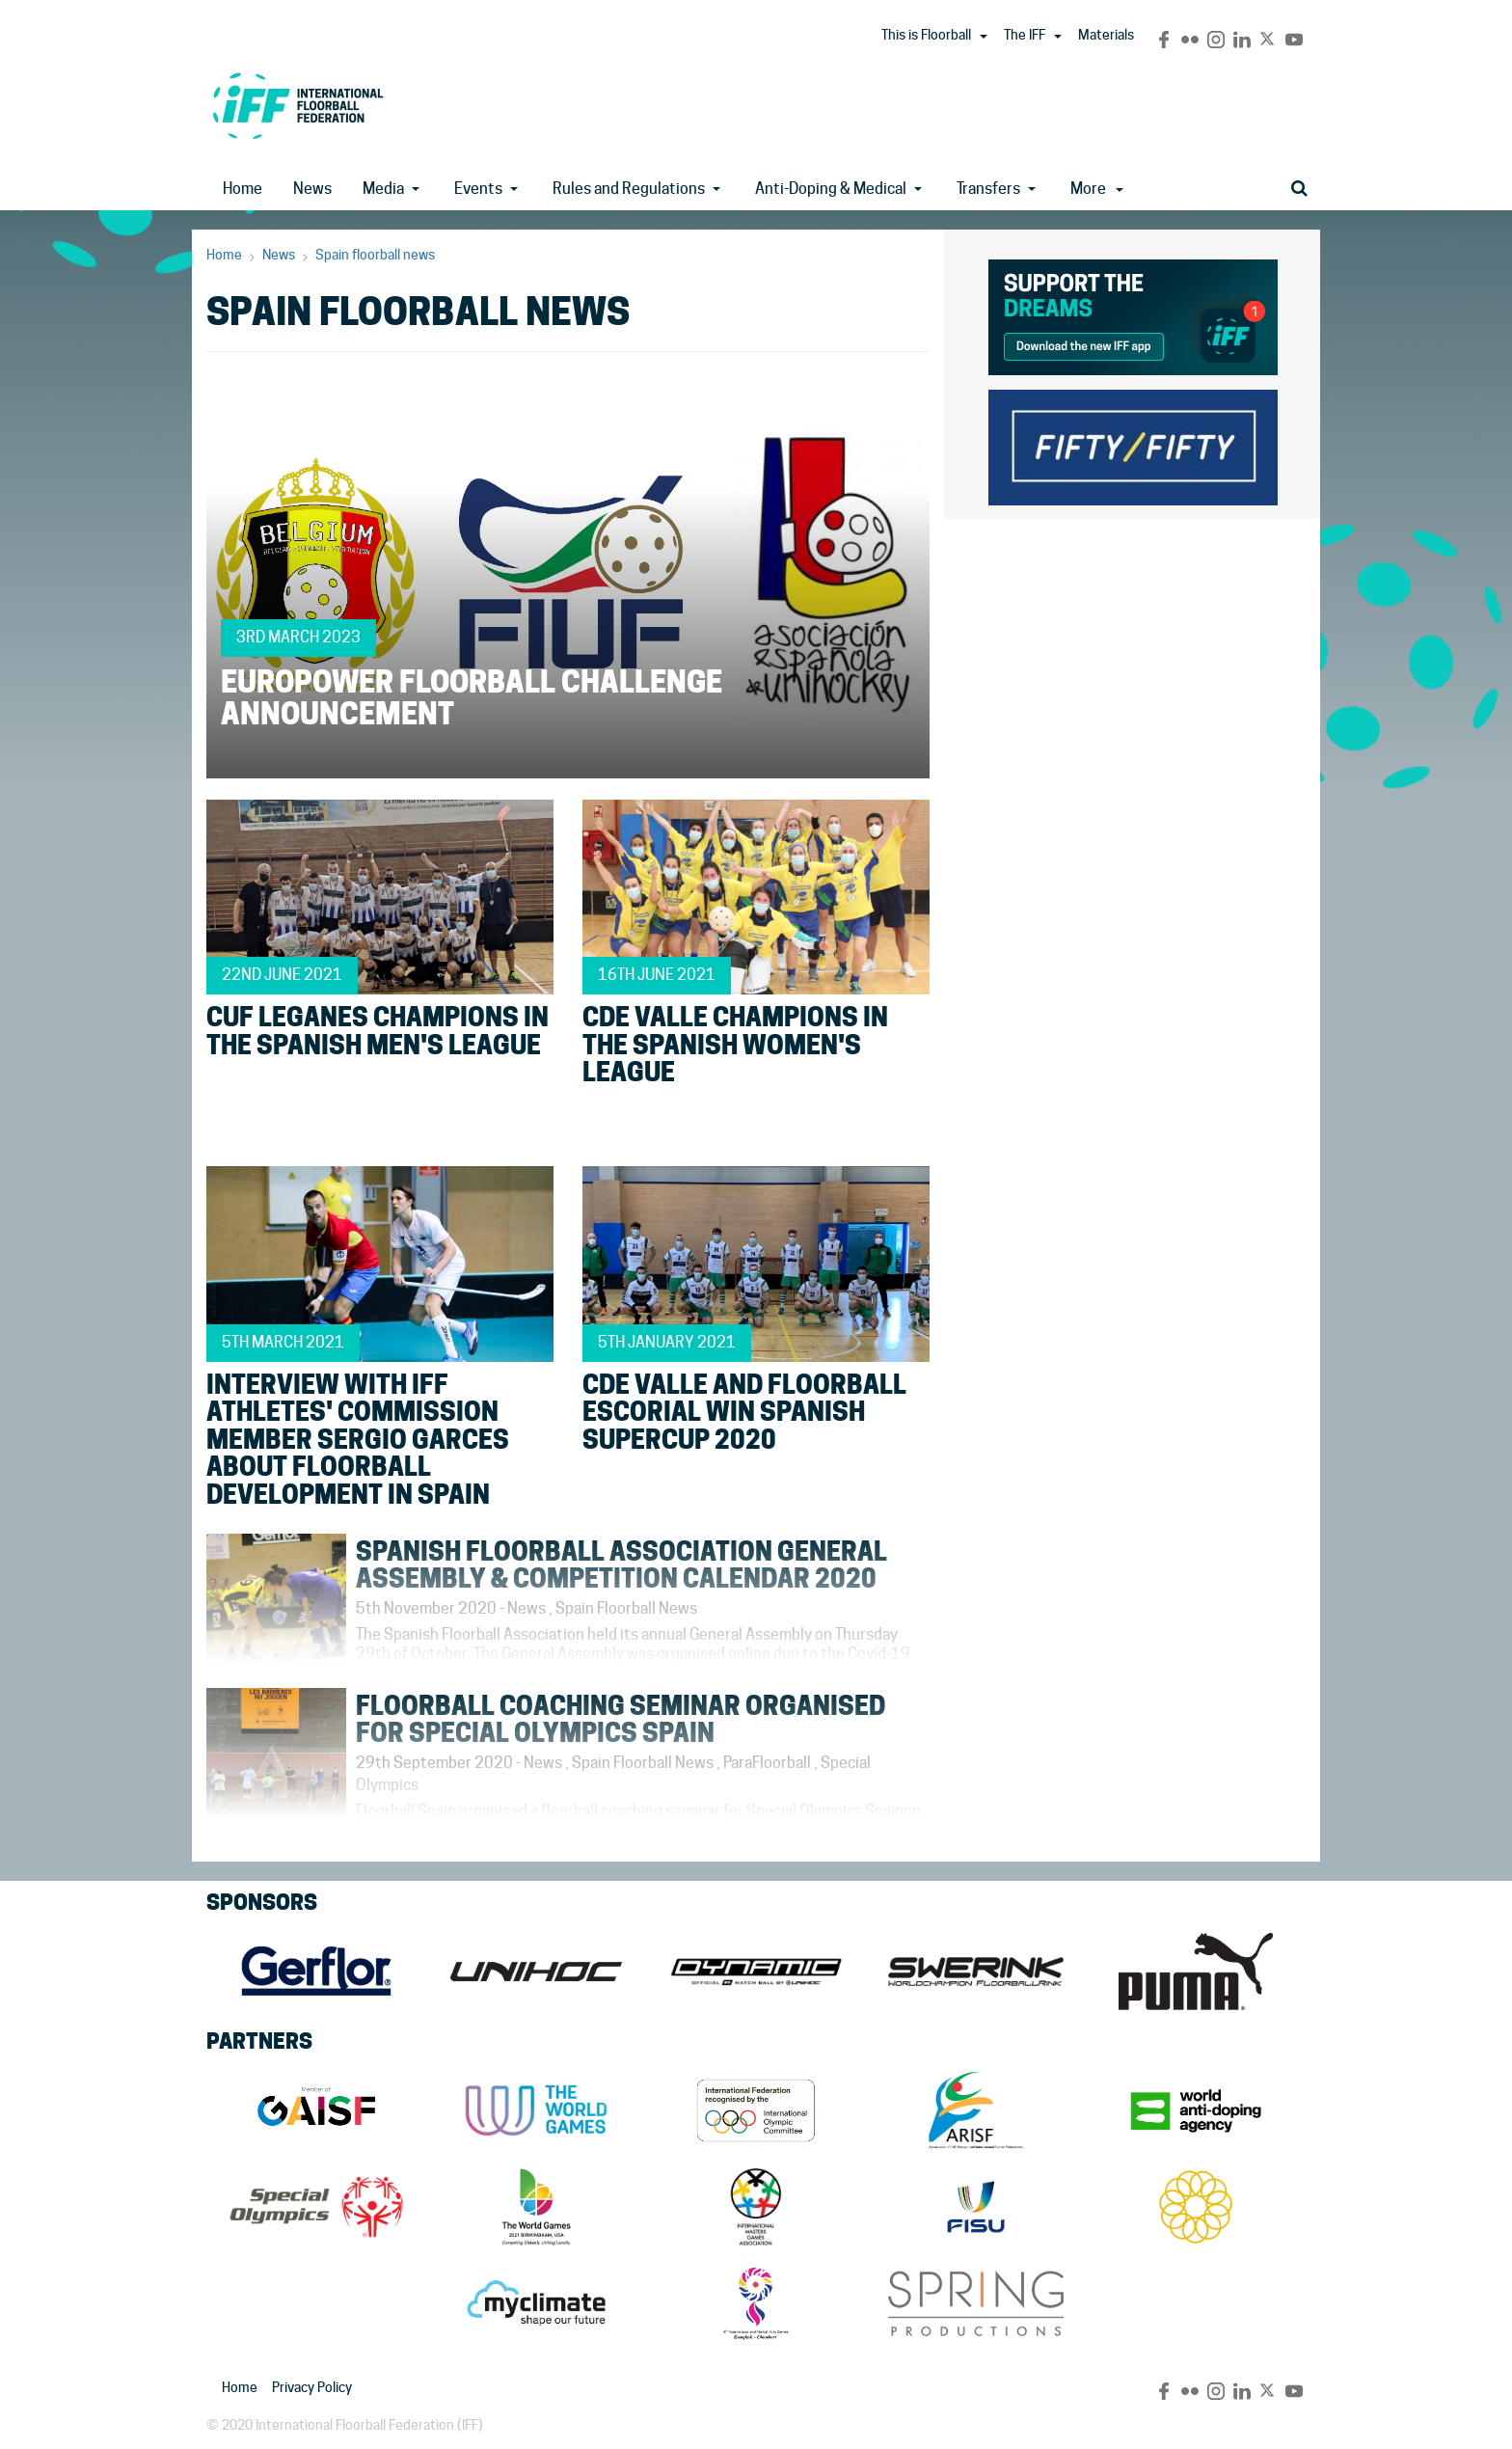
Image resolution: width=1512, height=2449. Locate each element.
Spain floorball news (375, 254)
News (312, 188)
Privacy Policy (312, 2387)
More (1096, 188)
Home (242, 188)
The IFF (1024, 34)
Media (383, 188)
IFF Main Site (298, 106)
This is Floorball (926, 34)
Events (478, 188)
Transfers (988, 188)
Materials (1106, 34)
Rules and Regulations (629, 188)
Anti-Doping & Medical (830, 188)
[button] (983, 36)
